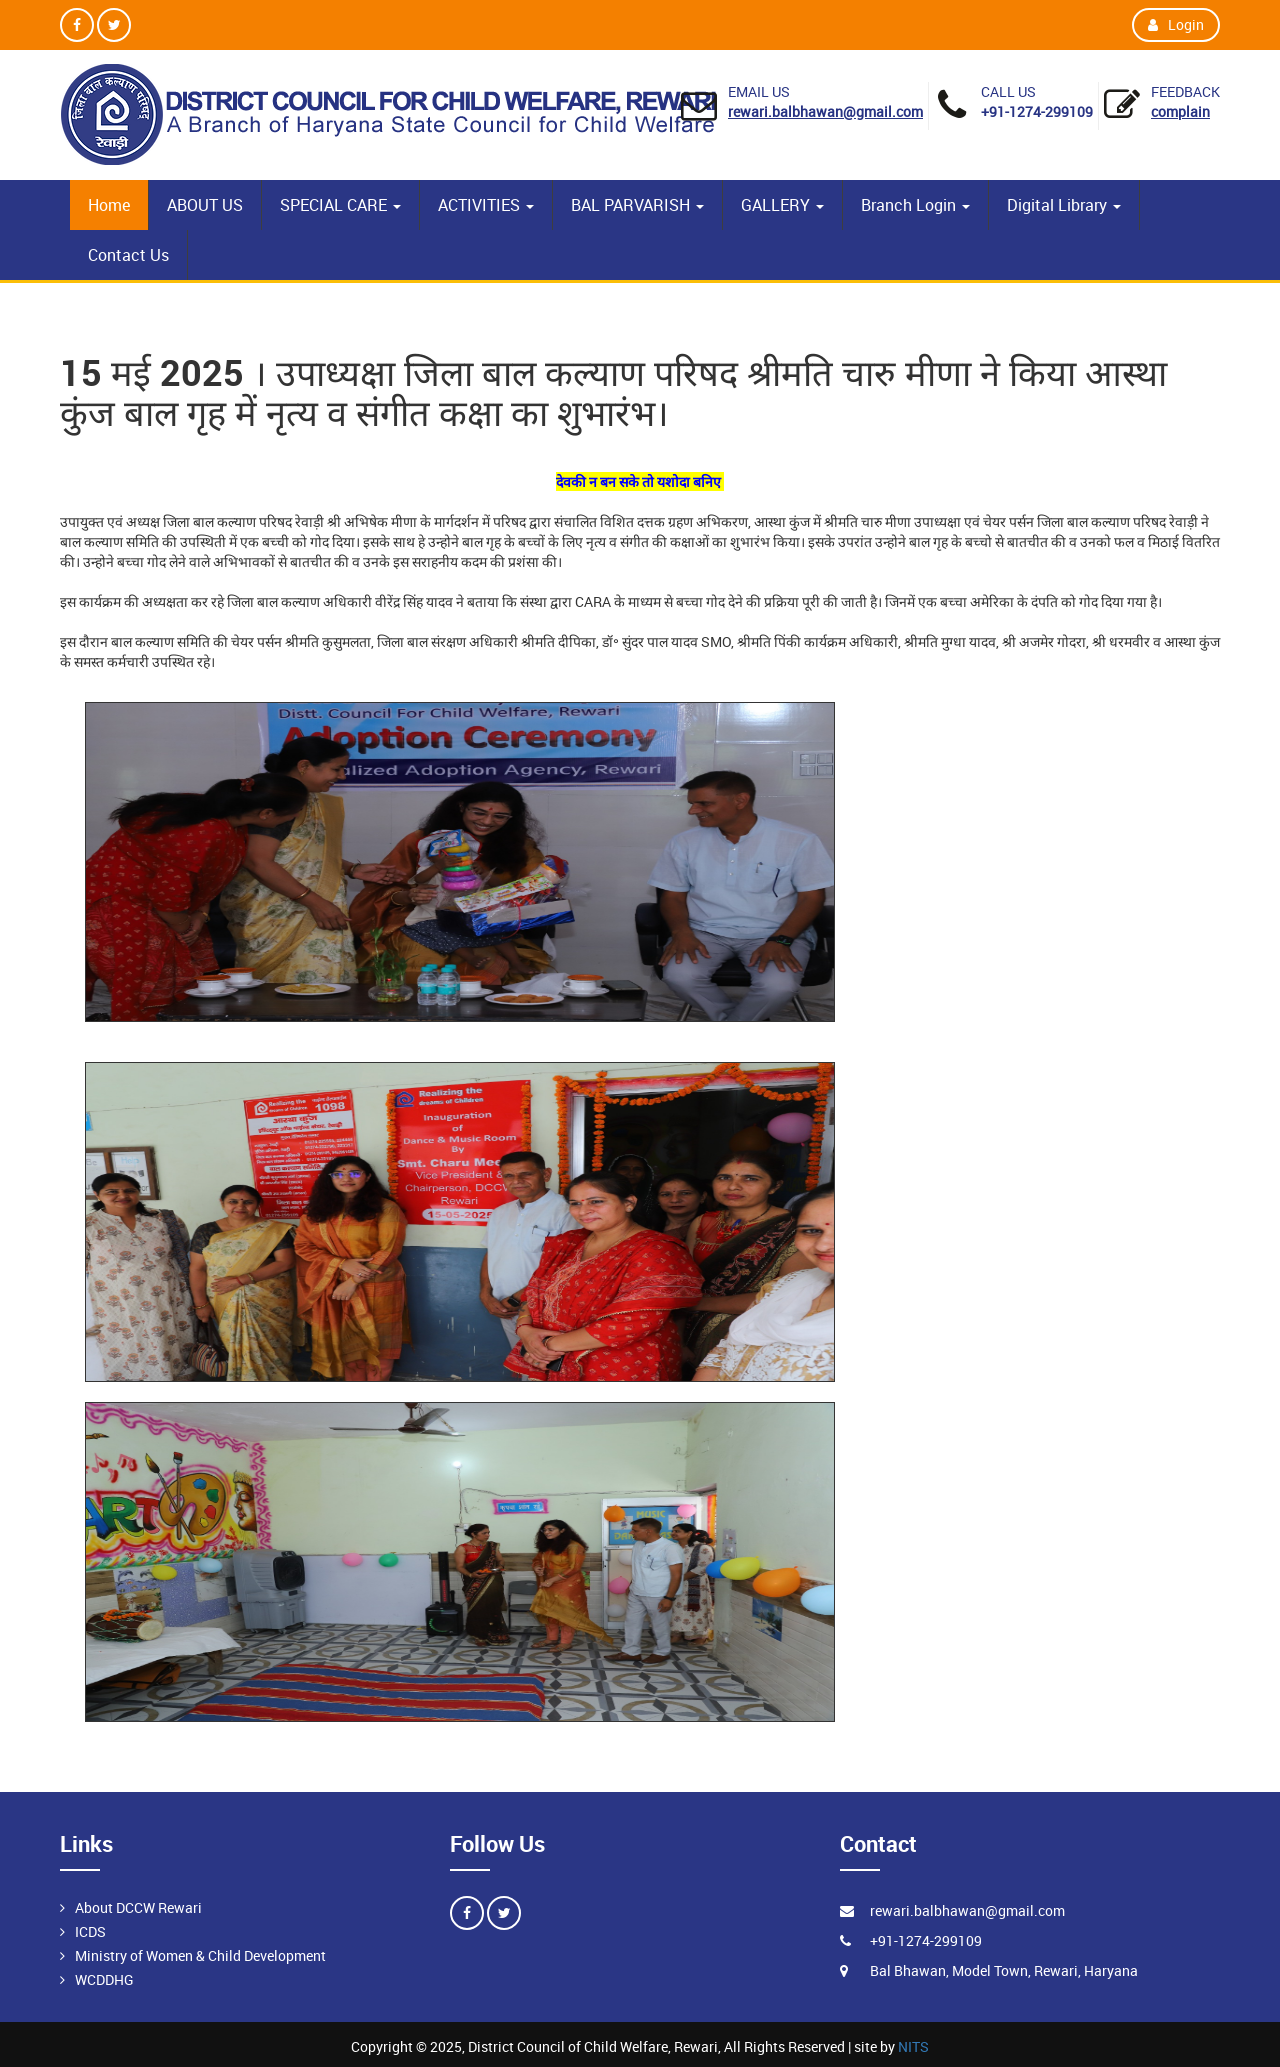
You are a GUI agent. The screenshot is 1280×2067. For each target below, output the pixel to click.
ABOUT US (205, 205)
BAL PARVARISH (637, 205)
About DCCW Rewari (138, 1907)
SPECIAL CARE (340, 205)
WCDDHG (104, 1979)
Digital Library (1064, 205)
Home (109, 205)
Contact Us (128, 255)
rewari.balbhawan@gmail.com (825, 111)
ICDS (90, 1931)
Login (1176, 24)
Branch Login (915, 205)
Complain (1180, 111)
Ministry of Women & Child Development (200, 1955)
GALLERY (782, 205)
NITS (913, 2046)
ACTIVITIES (486, 205)
